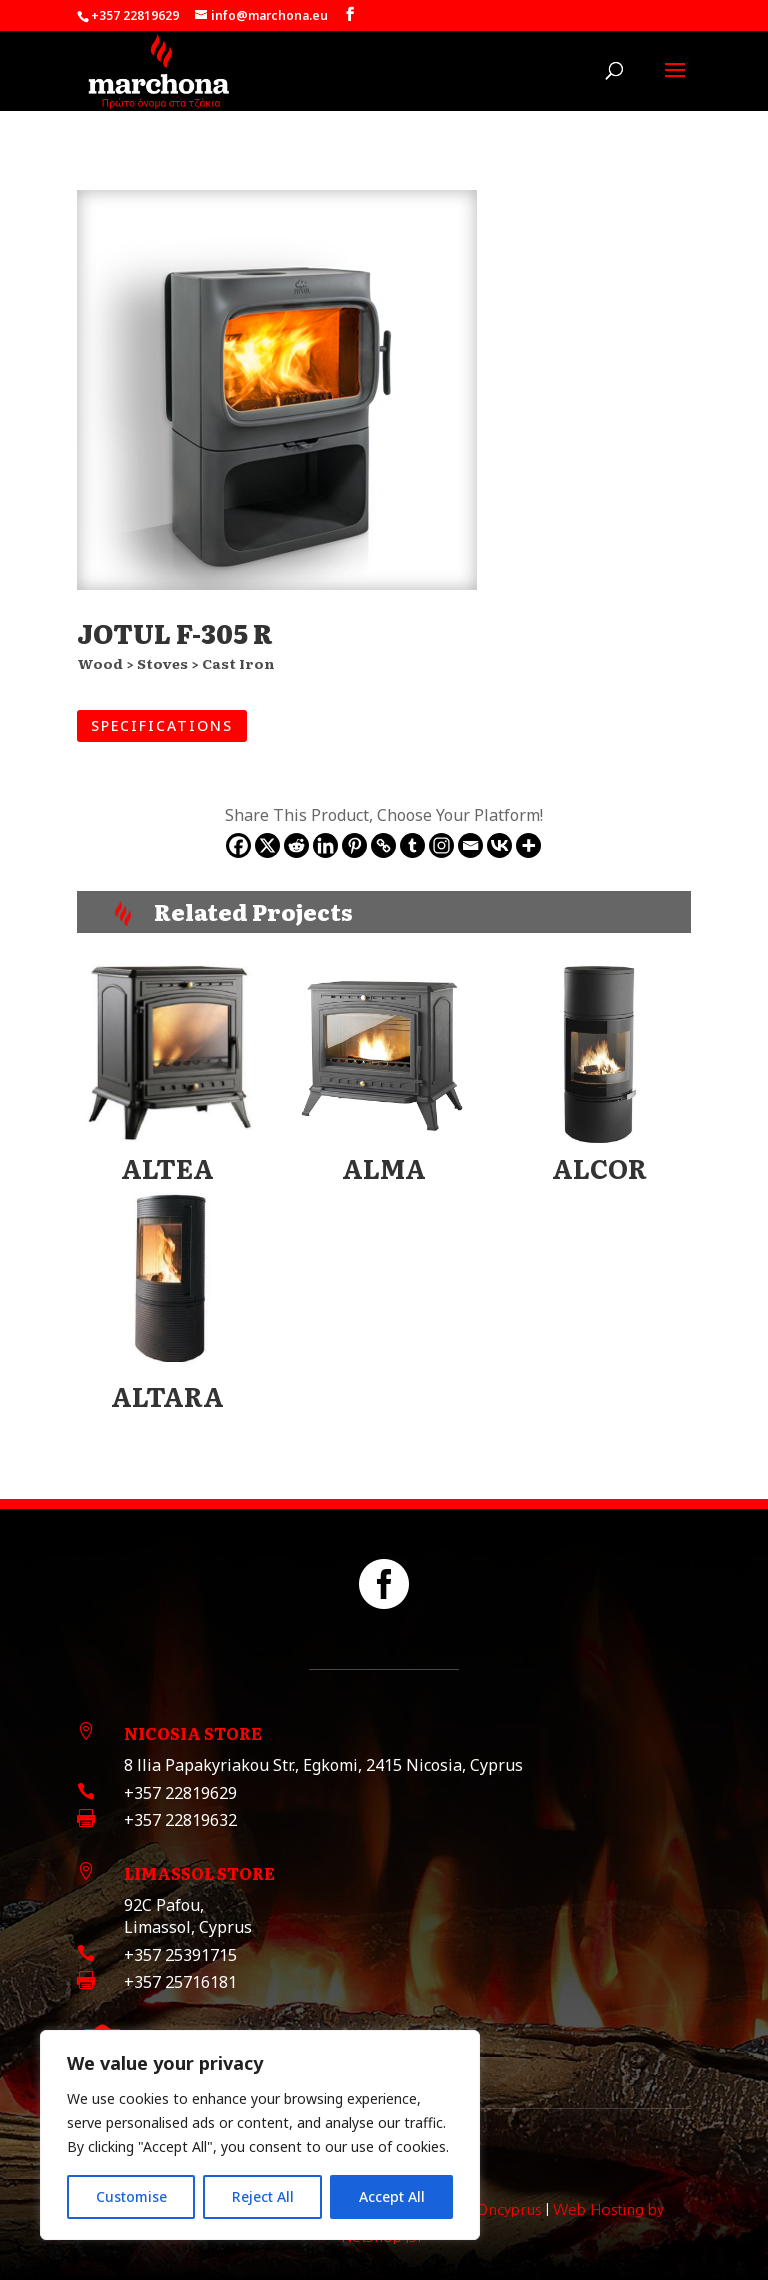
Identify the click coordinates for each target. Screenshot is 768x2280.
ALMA (384, 1167)
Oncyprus (508, 2209)
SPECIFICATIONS (162, 725)
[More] (528, 845)
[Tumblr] (412, 845)
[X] (267, 845)
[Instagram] (441, 845)
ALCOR (599, 1167)
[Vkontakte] (499, 845)
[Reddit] (296, 845)
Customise (131, 2196)
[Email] (470, 845)
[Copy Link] (383, 845)
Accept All (392, 2196)
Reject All (263, 2196)
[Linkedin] (325, 845)
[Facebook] (238, 845)
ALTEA (167, 1167)
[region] (260, 2135)
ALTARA (167, 1395)
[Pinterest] (354, 845)
